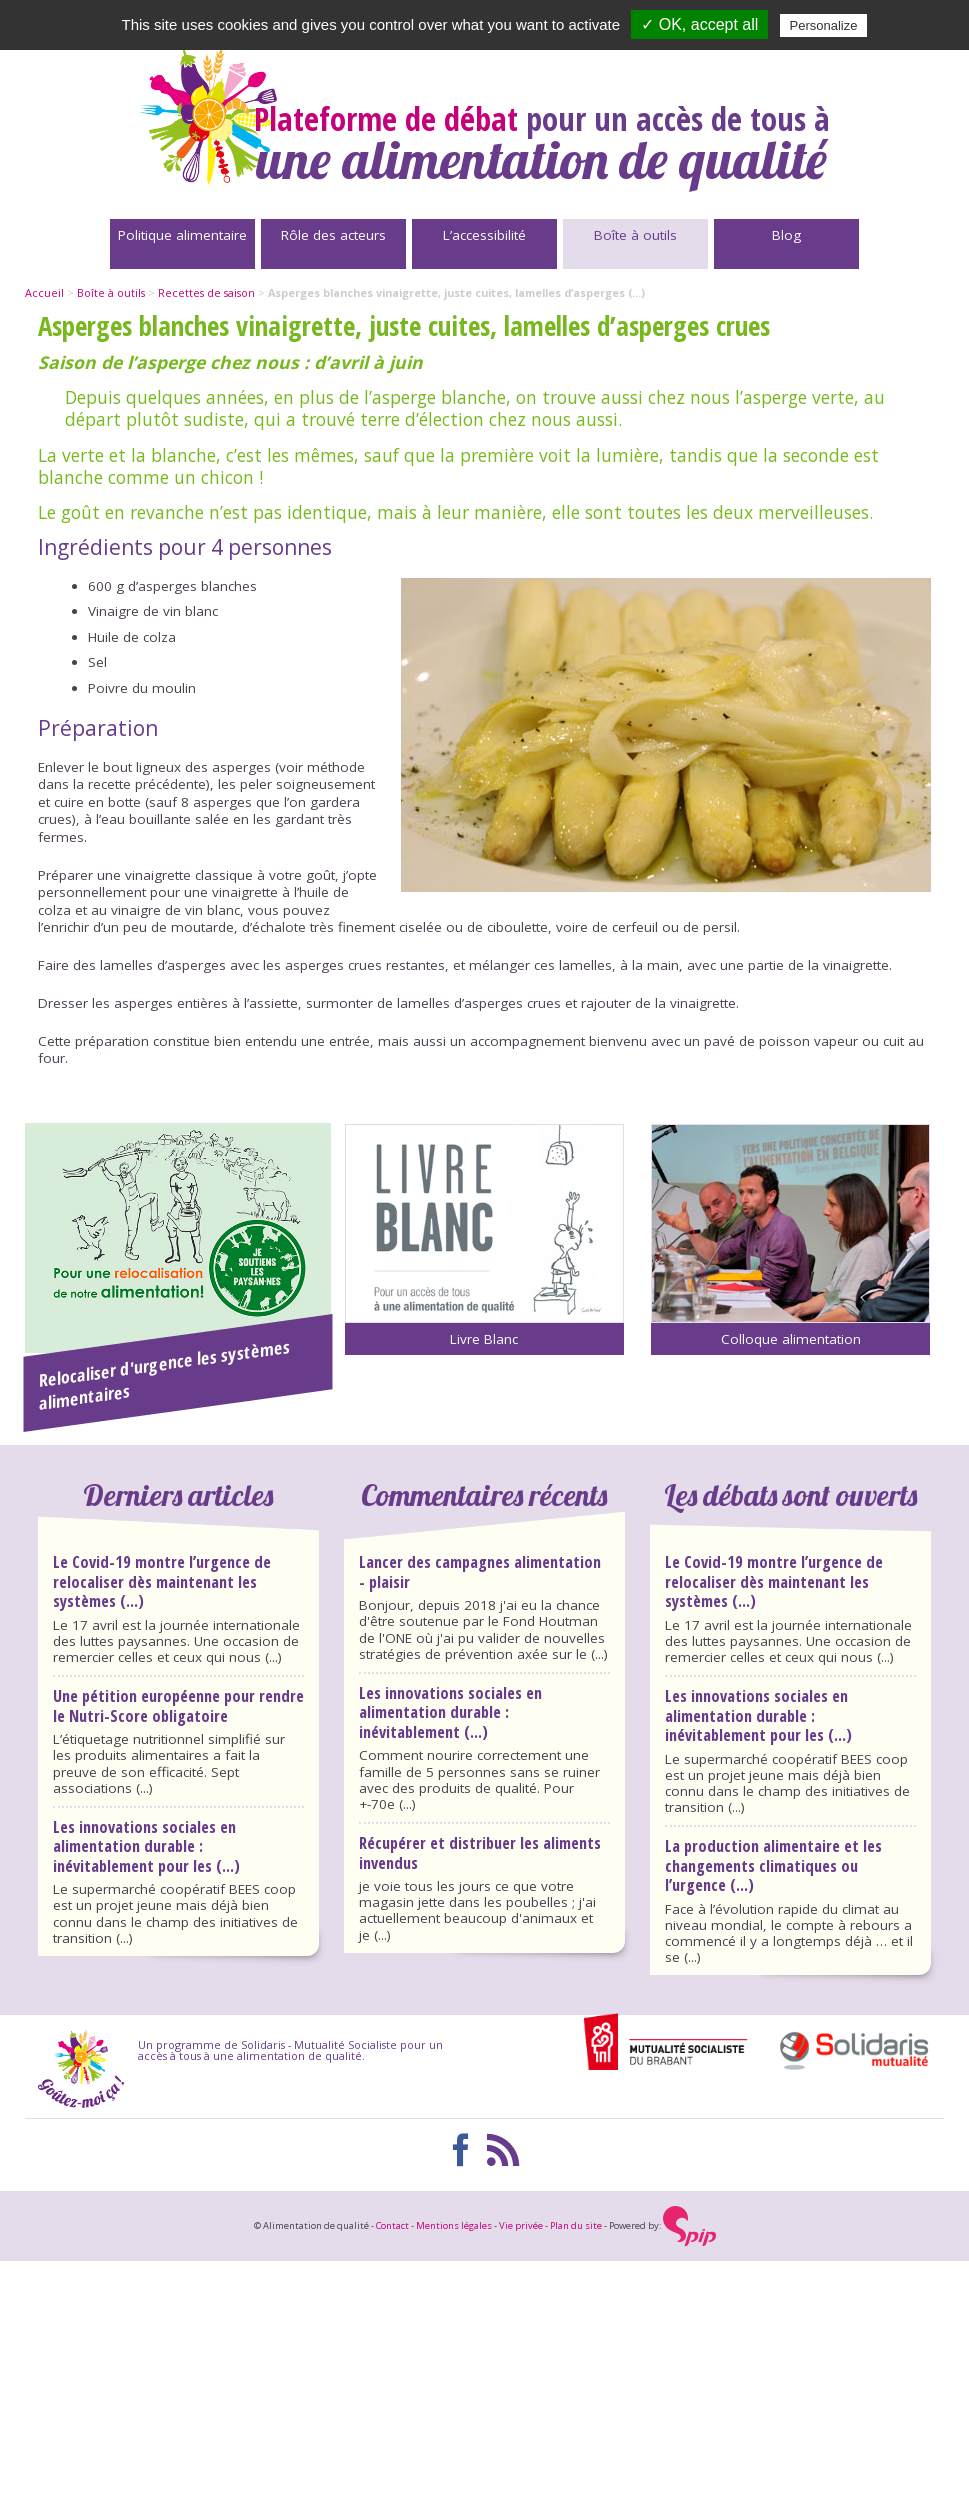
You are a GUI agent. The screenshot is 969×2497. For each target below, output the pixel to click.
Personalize (824, 25)
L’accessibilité (484, 235)
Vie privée (521, 2225)
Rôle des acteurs (333, 235)
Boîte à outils (635, 235)
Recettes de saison (206, 292)
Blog (786, 235)
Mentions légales (454, 2225)
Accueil (44, 292)
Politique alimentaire (182, 235)
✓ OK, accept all (699, 24)
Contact (392, 2225)
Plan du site (576, 2225)
